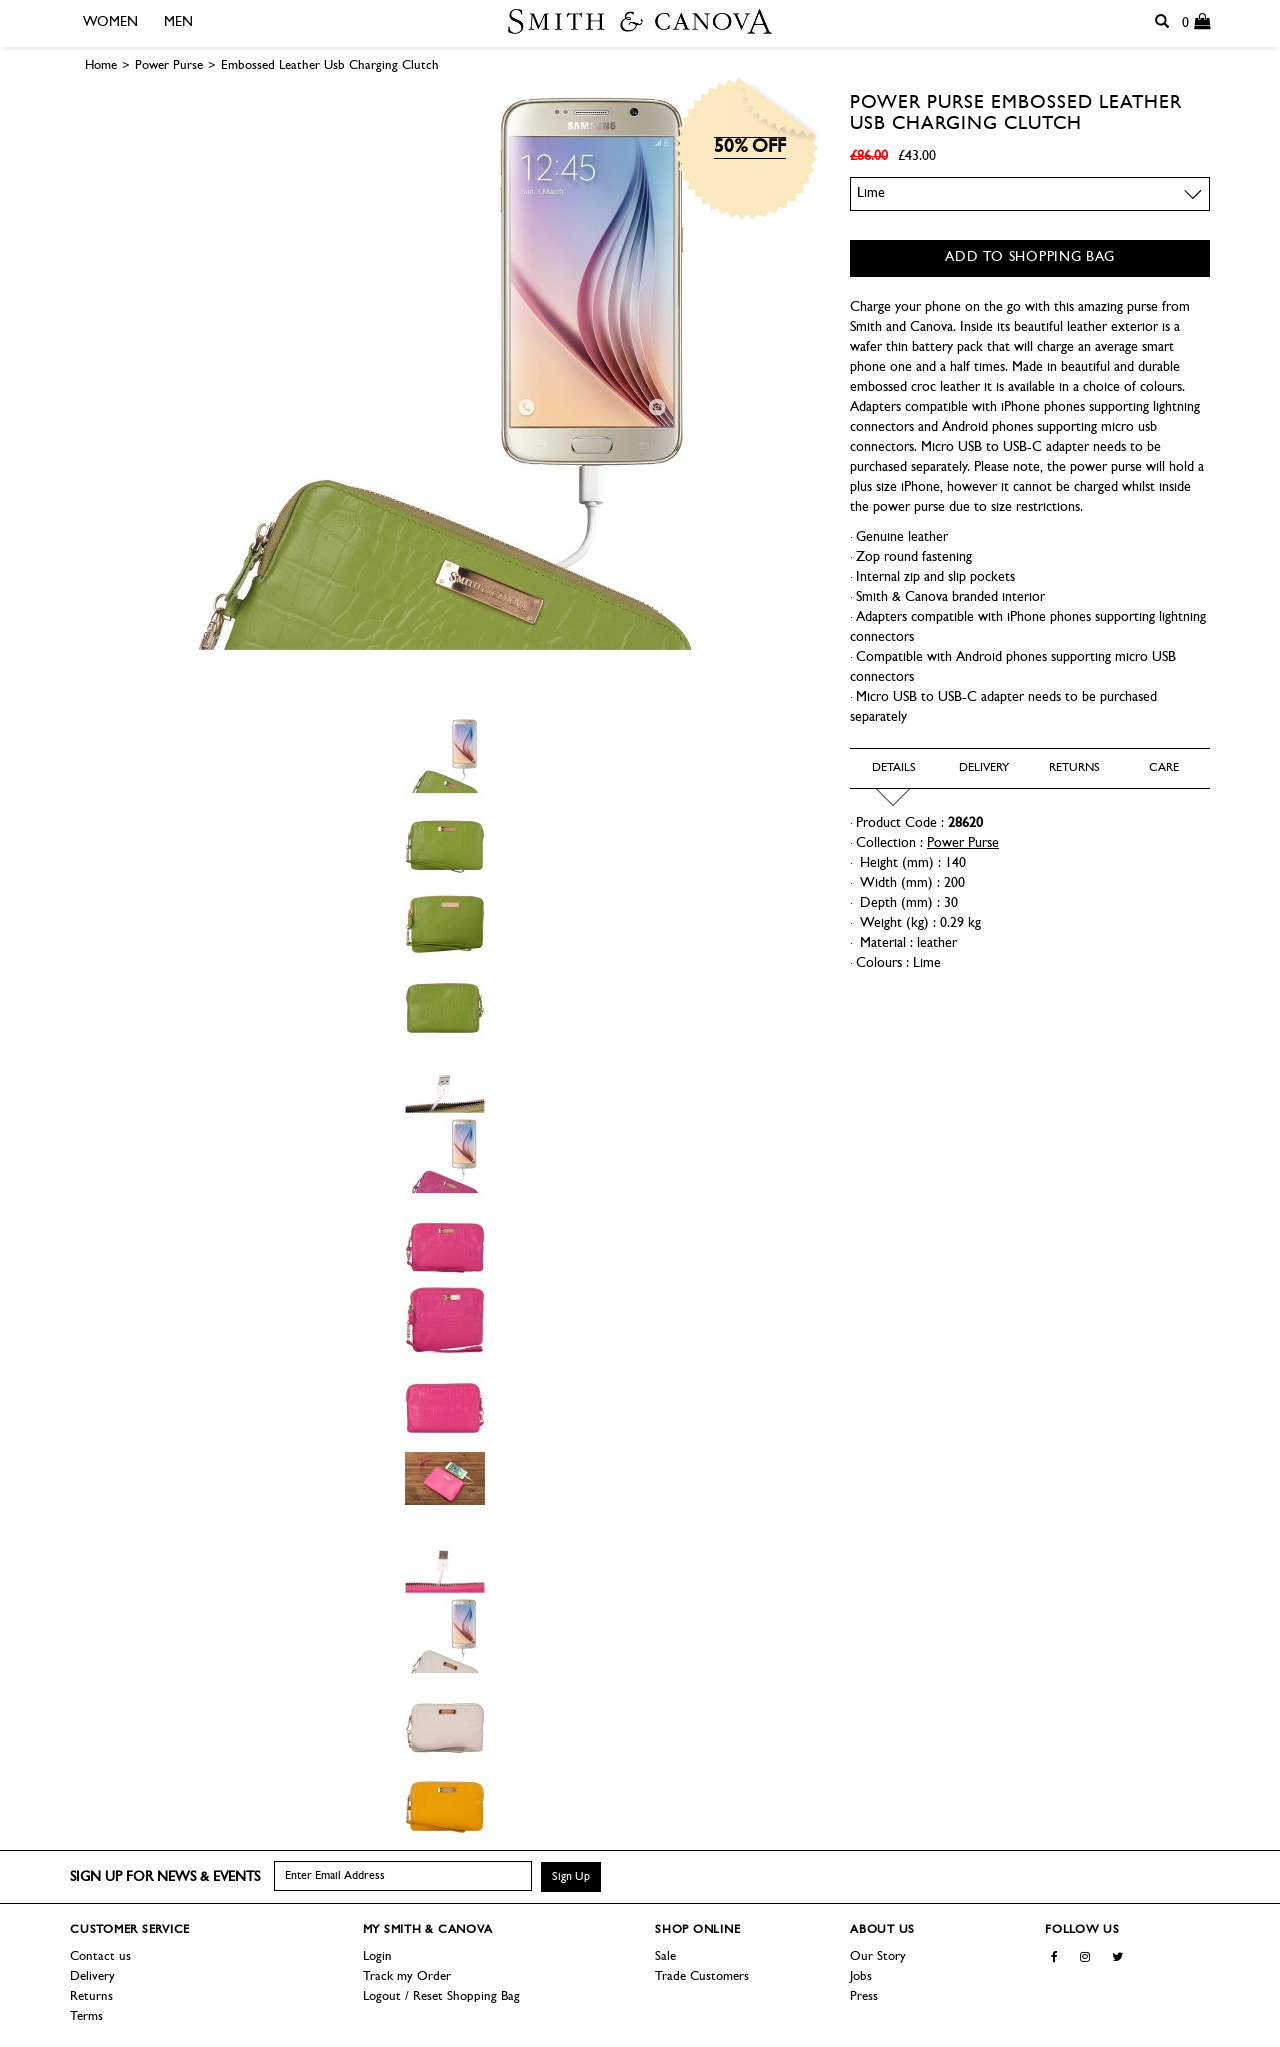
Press (864, 1996)
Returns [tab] (1074, 768)
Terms (86, 2016)
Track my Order (407, 1976)
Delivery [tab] (984, 768)
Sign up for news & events (165, 1877)
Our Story (878, 1956)
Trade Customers (702, 1976)
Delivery (92, 1976)
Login (377, 1956)
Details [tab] (894, 768)
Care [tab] (1164, 768)
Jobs (861, 1976)
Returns (91, 1996)
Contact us (100, 1956)
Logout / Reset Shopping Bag (441, 1996)
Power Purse (917, 103)
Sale (665, 1956)
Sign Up (571, 1877)
